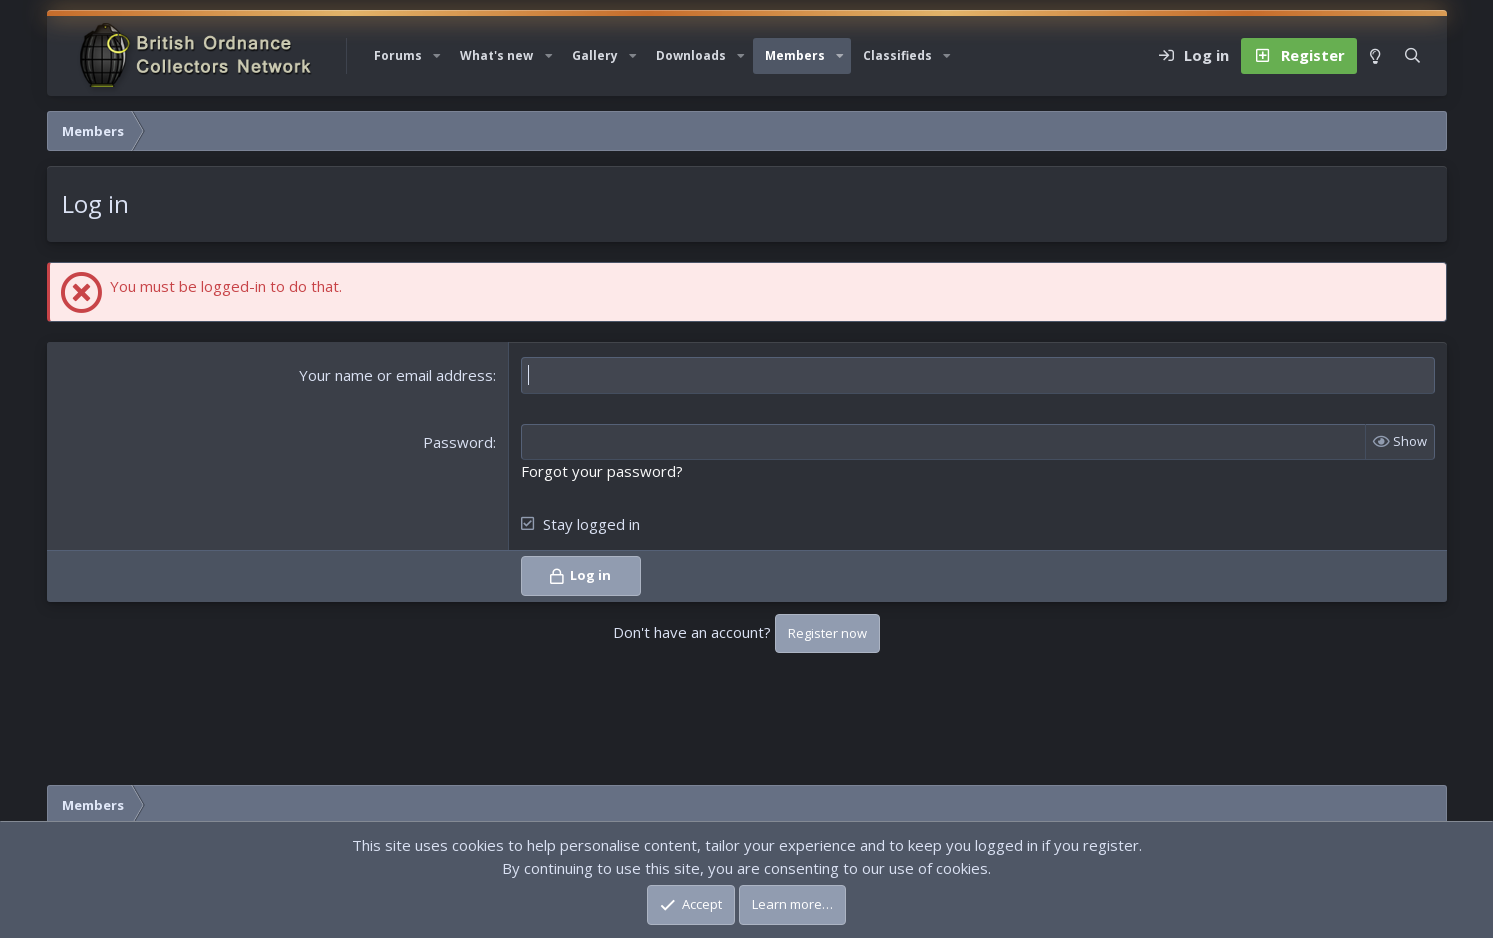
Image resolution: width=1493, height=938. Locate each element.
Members (795, 55)
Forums (398, 55)
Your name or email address (396, 375)
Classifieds (897, 55)
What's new (496, 55)
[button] (437, 56)
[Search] (1412, 56)
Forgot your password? (602, 471)
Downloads (691, 55)
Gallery (595, 55)
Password (458, 442)
